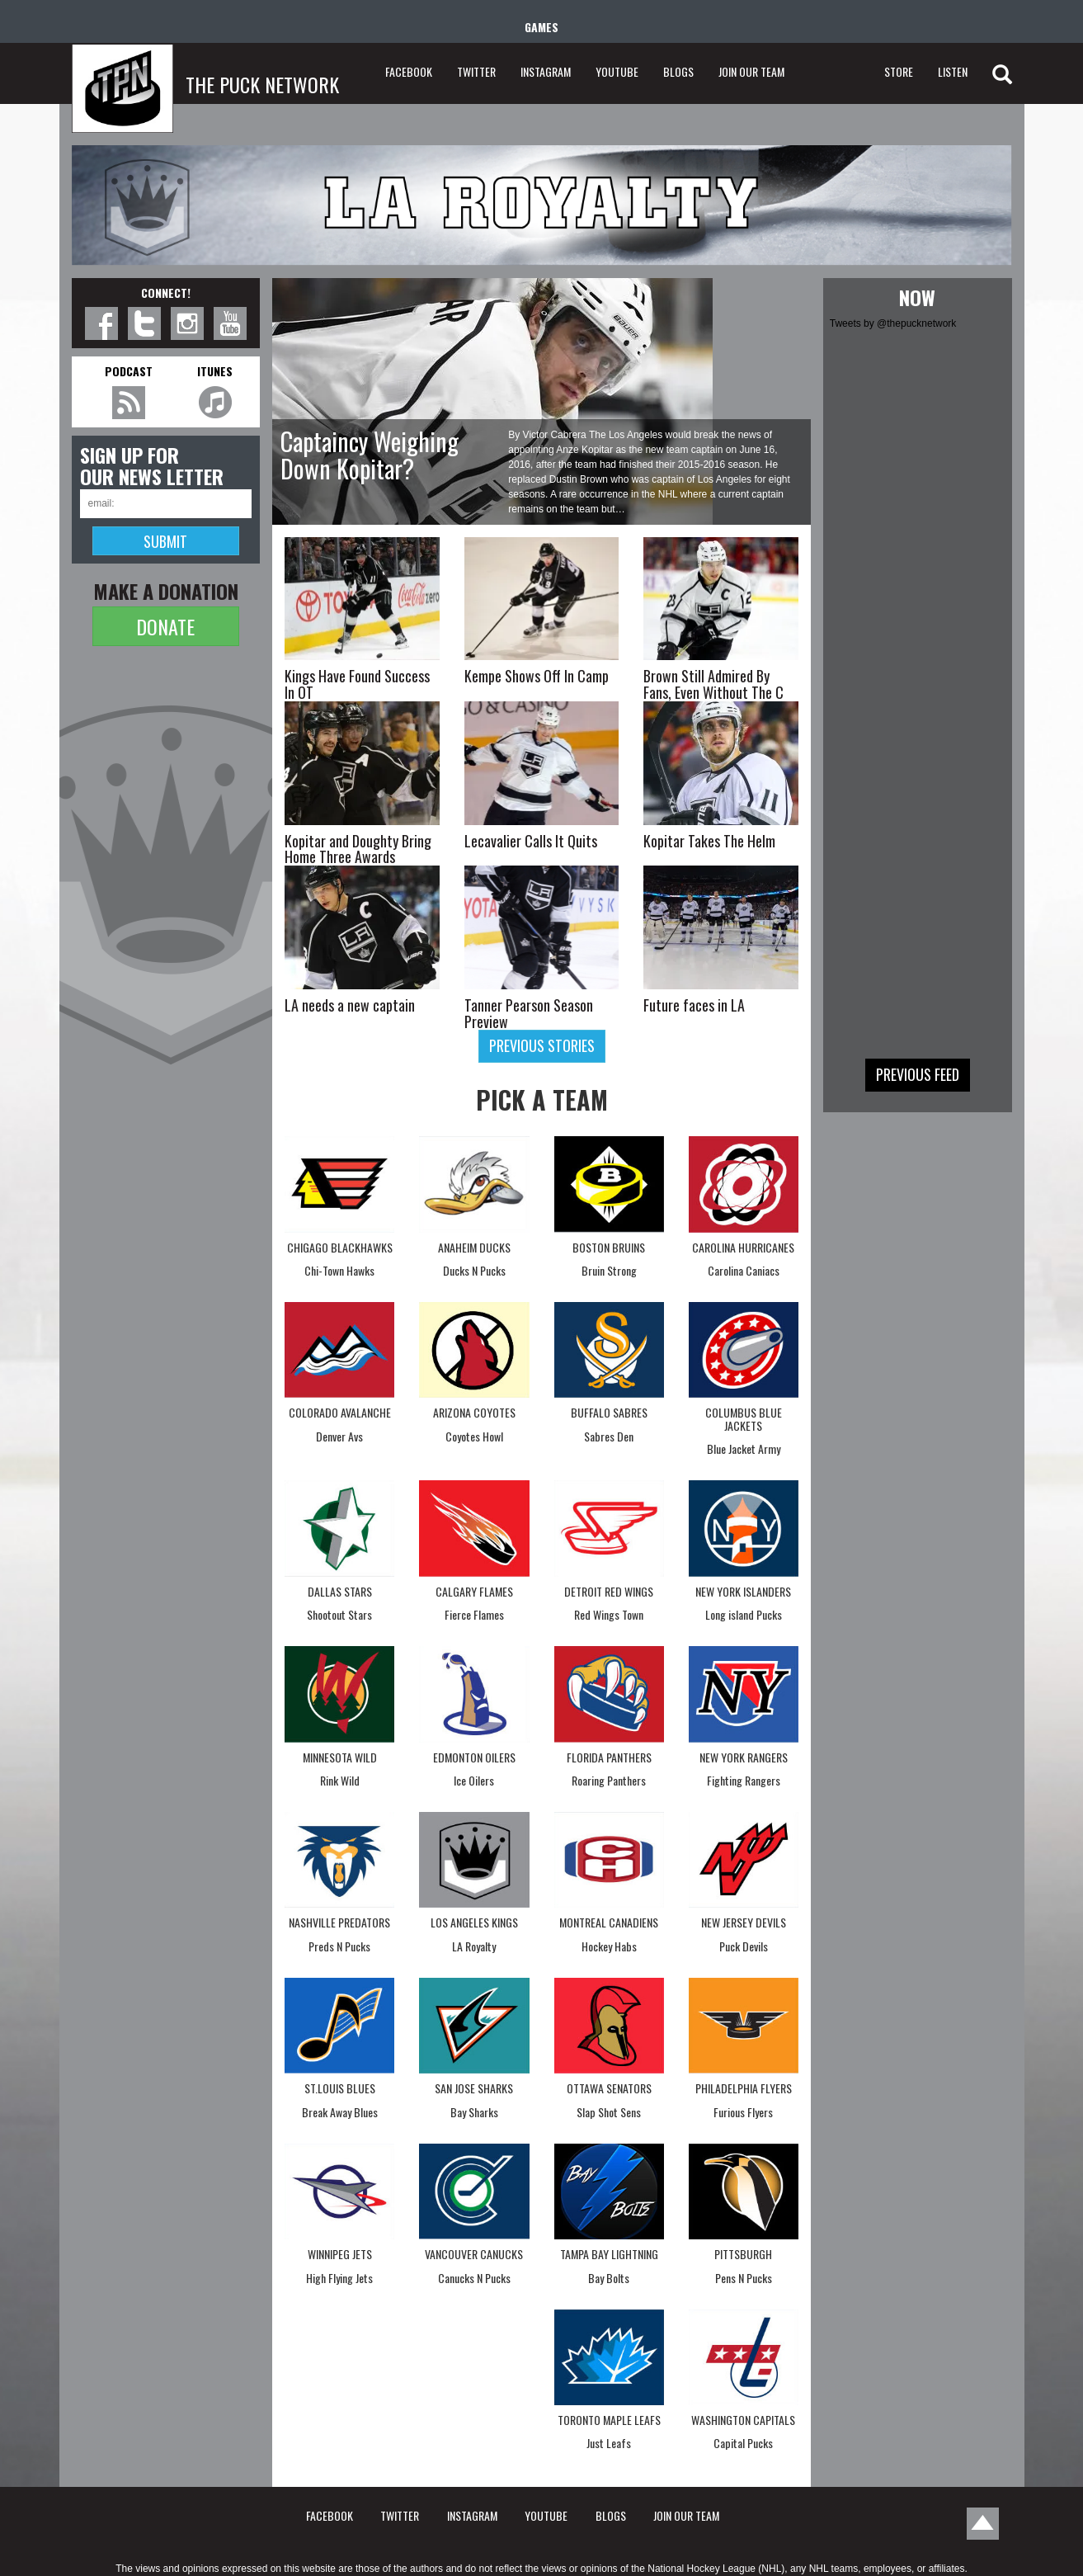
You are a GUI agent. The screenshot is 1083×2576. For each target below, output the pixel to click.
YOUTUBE (617, 71)
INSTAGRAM (545, 71)
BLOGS (678, 71)
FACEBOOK (408, 71)
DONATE (165, 626)
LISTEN (953, 71)
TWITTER (476, 71)
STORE (898, 71)
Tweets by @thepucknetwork (893, 323)
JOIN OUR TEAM (751, 71)
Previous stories (542, 1045)
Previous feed (917, 1074)
